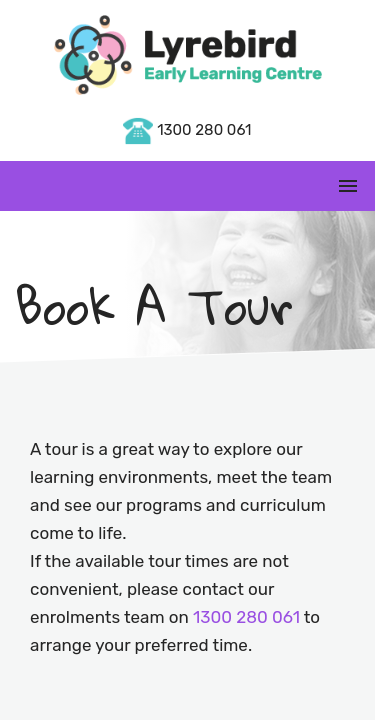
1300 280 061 (187, 130)
